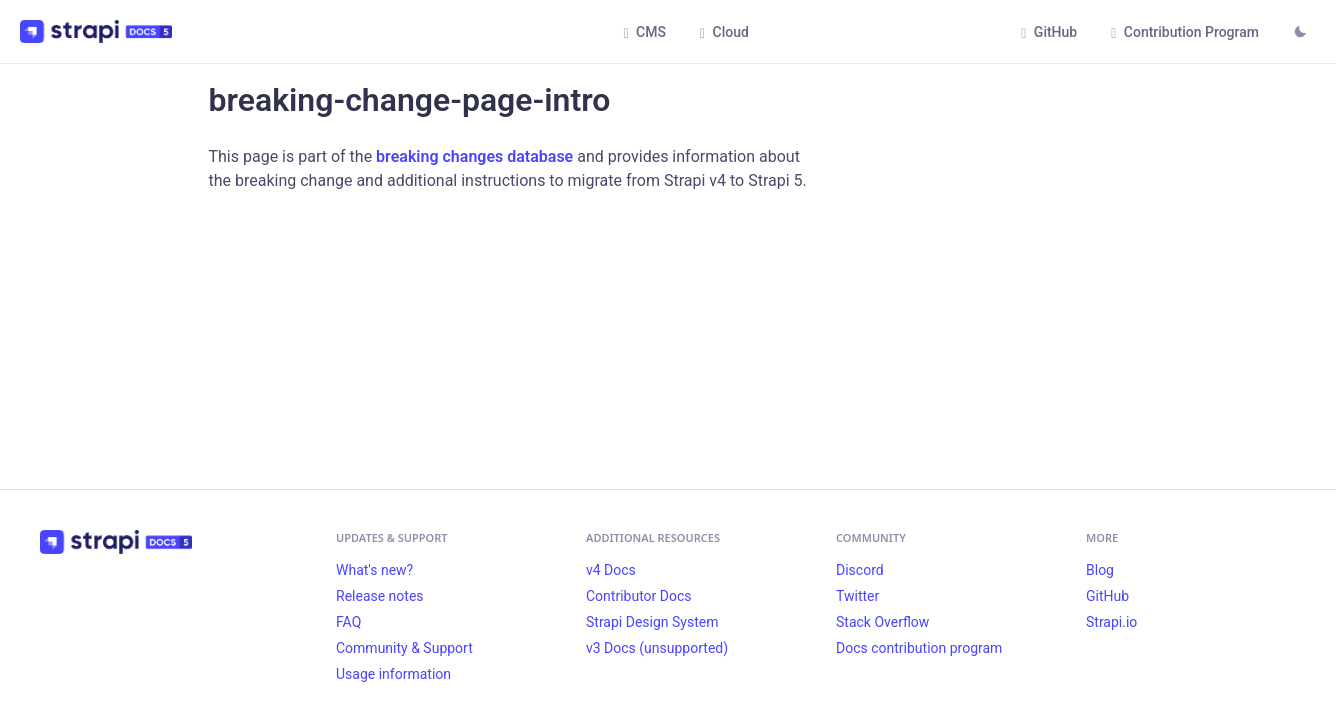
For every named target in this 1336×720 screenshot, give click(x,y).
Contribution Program (1185, 32)
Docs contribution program (919, 648)
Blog (1100, 570)
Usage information (393, 674)
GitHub (1049, 32)
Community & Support (404, 648)
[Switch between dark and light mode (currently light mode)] (1300, 34)
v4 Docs (611, 570)
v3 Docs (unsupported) (657, 648)
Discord (860, 570)
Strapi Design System (652, 622)
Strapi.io (1111, 622)
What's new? (374, 570)
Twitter (857, 596)
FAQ (348, 622)
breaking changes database (474, 156)
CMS (644, 32)
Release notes (380, 596)
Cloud (724, 32)
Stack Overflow (882, 622)
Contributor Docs (639, 596)
